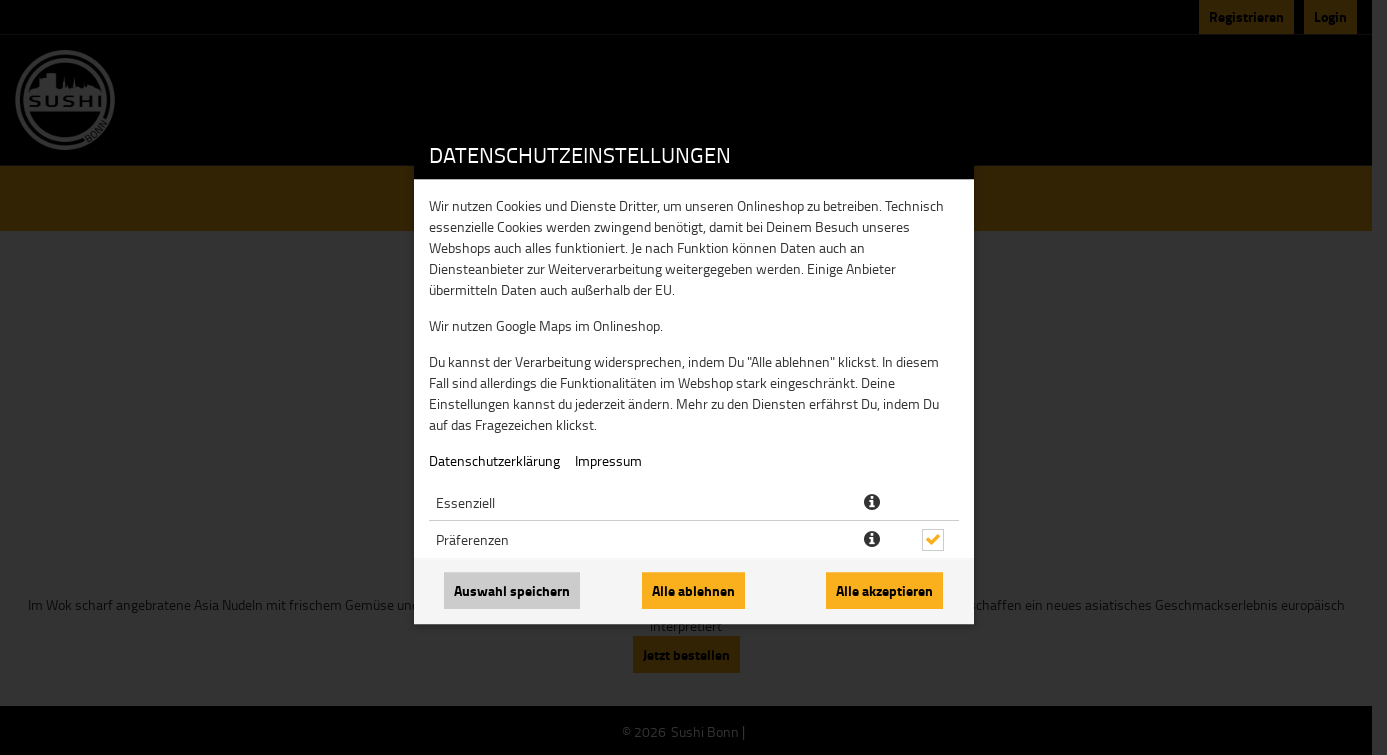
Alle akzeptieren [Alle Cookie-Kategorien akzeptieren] (884, 590)
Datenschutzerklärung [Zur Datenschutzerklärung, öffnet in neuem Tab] (494, 460)
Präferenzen (472, 539)
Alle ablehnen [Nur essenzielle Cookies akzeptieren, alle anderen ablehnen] (693, 590)
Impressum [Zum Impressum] (608, 460)
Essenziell (465, 502)
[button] (872, 503)
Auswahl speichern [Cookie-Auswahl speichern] (512, 590)
